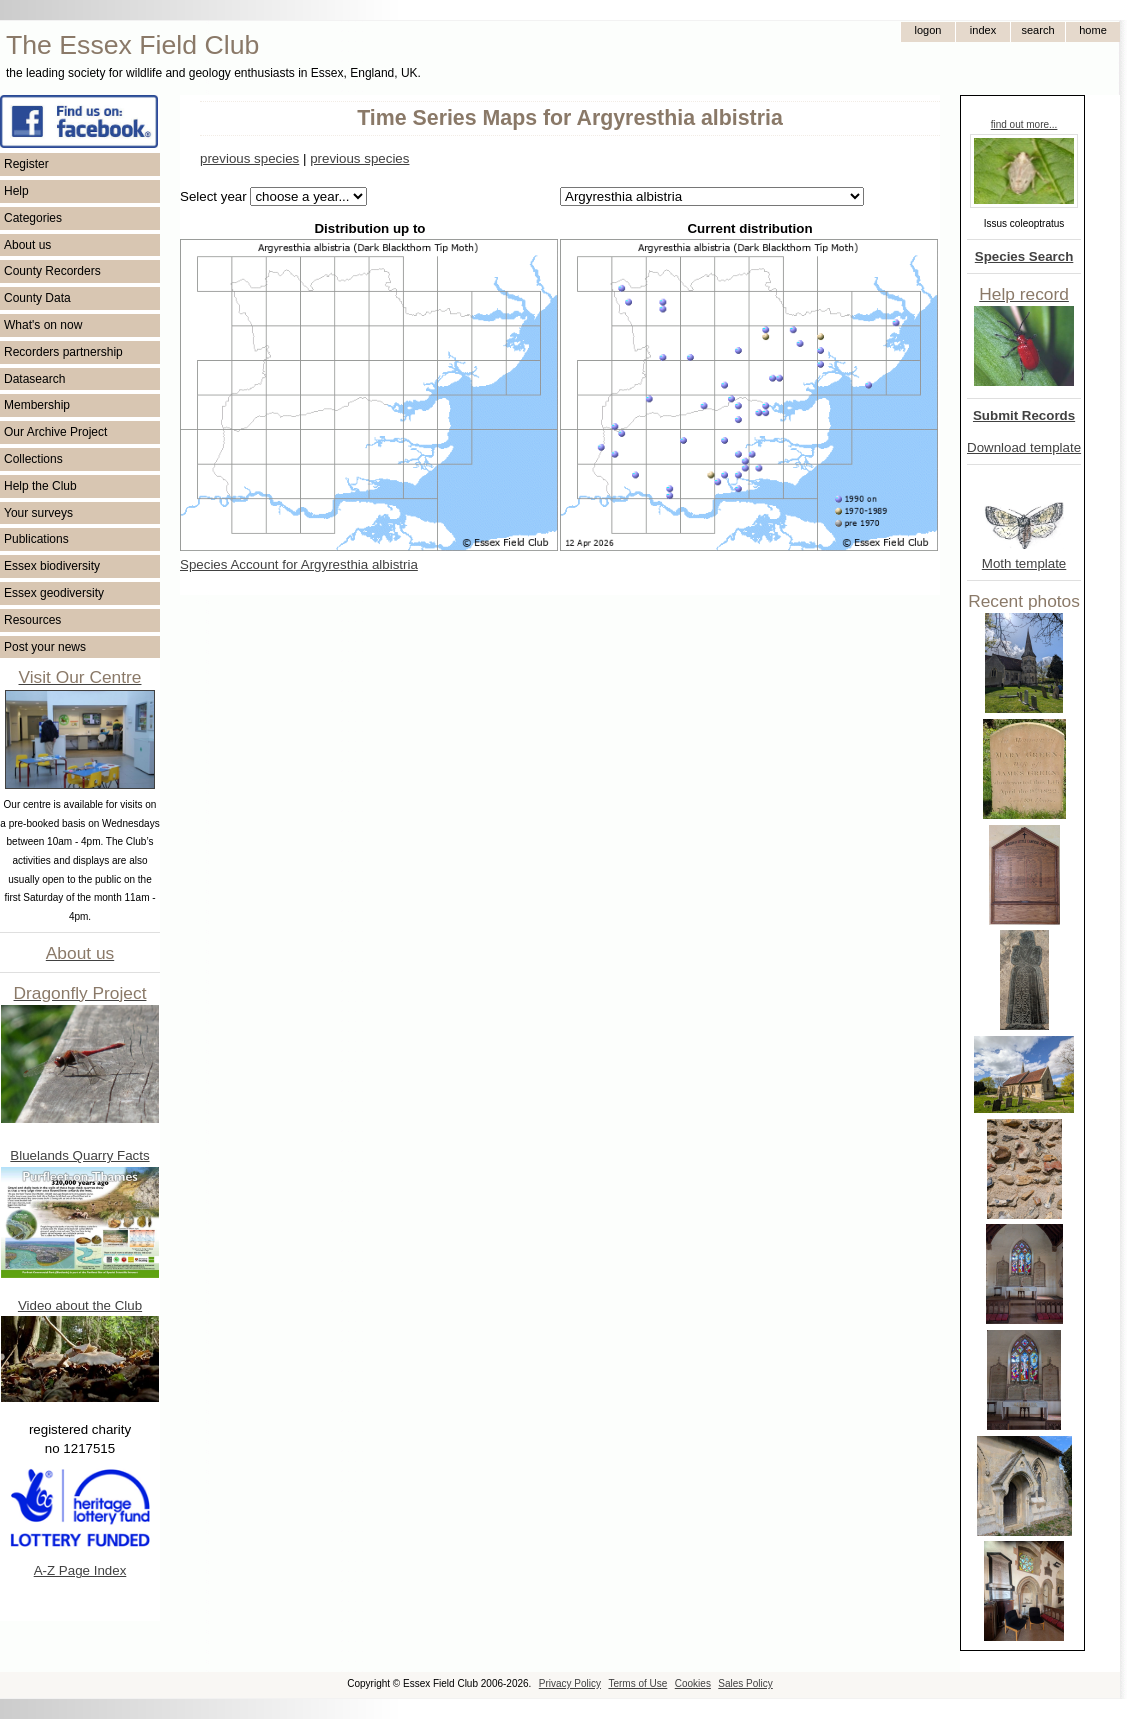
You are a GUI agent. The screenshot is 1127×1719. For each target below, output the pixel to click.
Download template (1024, 447)
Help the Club (40, 486)
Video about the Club (80, 1305)
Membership (37, 405)
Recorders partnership (63, 352)
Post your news (45, 647)
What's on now (43, 325)
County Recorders (52, 271)
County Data (37, 298)
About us (27, 245)
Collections (33, 459)
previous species (249, 158)
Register (26, 164)
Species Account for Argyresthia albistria (299, 564)
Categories (33, 218)
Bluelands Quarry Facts (79, 1155)
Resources (32, 620)
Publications (36, 539)
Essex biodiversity (52, 566)
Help (16, 191)
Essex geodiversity (54, 593)
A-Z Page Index (80, 1570)
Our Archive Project (55, 432)
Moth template (1024, 563)
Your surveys (38, 513)
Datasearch (34, 379)
